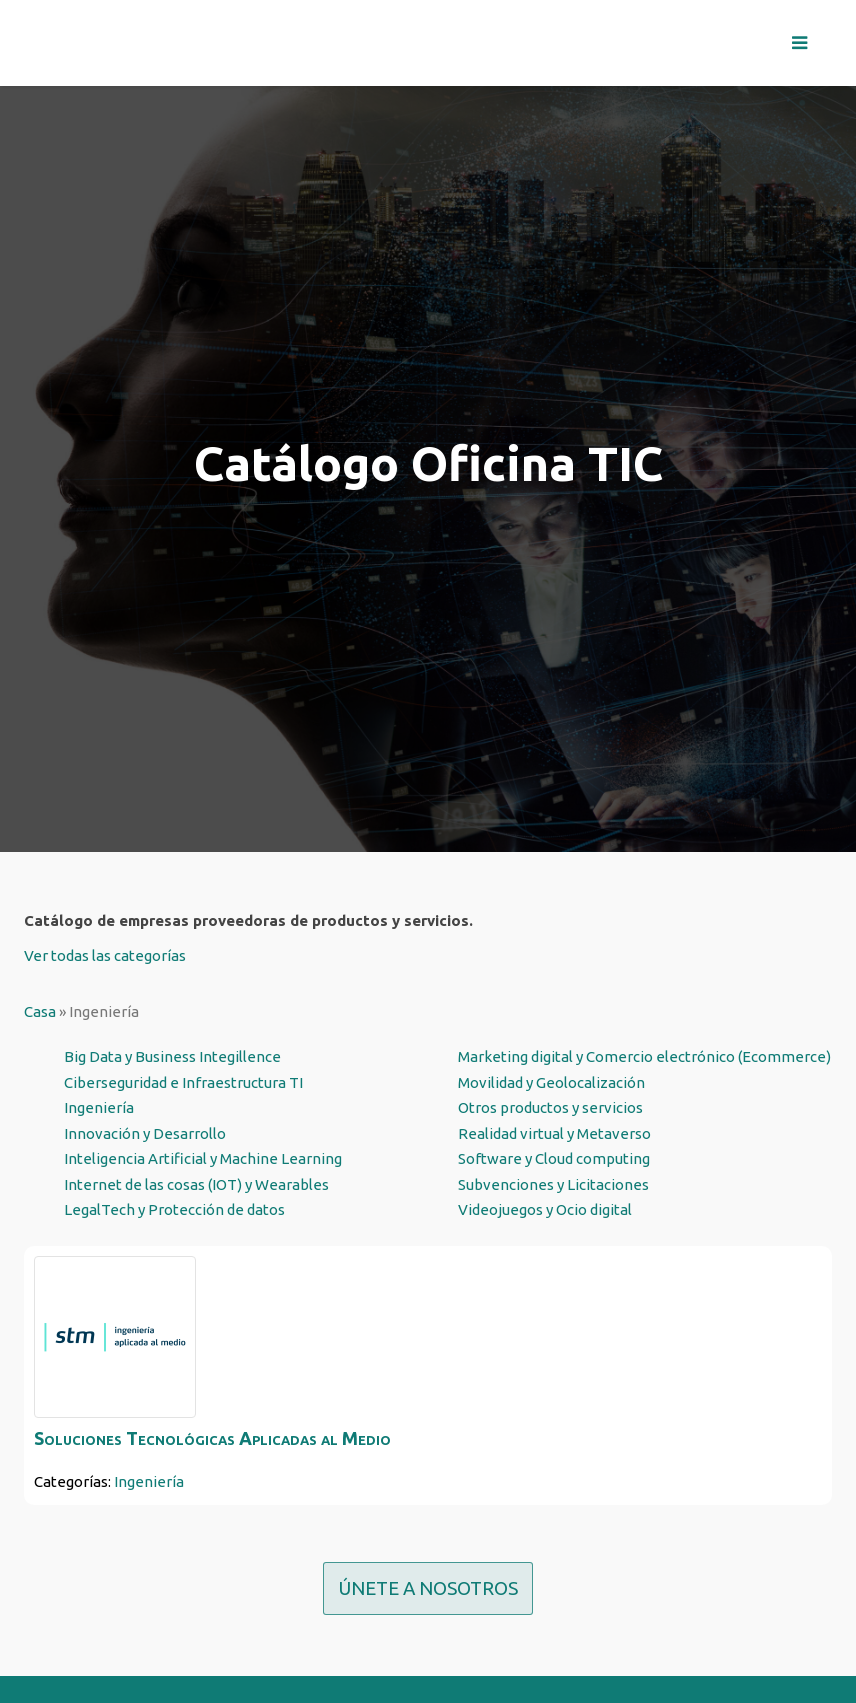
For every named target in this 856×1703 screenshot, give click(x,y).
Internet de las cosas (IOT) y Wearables (196, 1184)
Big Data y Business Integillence (172, 1056)
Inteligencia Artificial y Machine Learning (203, 1158)
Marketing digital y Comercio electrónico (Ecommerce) (644, 1056)
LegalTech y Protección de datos (174, 1209)
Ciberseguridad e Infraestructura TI (183, 1082)
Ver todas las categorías (105, 955)
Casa (40, 1011)
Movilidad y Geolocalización (551, 1082)
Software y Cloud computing (554, 1158)
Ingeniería (99, 1107)
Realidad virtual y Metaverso (554, 1133)
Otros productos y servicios (550, 1107)
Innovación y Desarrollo (145, 1133)
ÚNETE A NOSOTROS (428, 1588)
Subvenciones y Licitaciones (553, 1184)
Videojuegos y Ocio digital (545, 1209)
